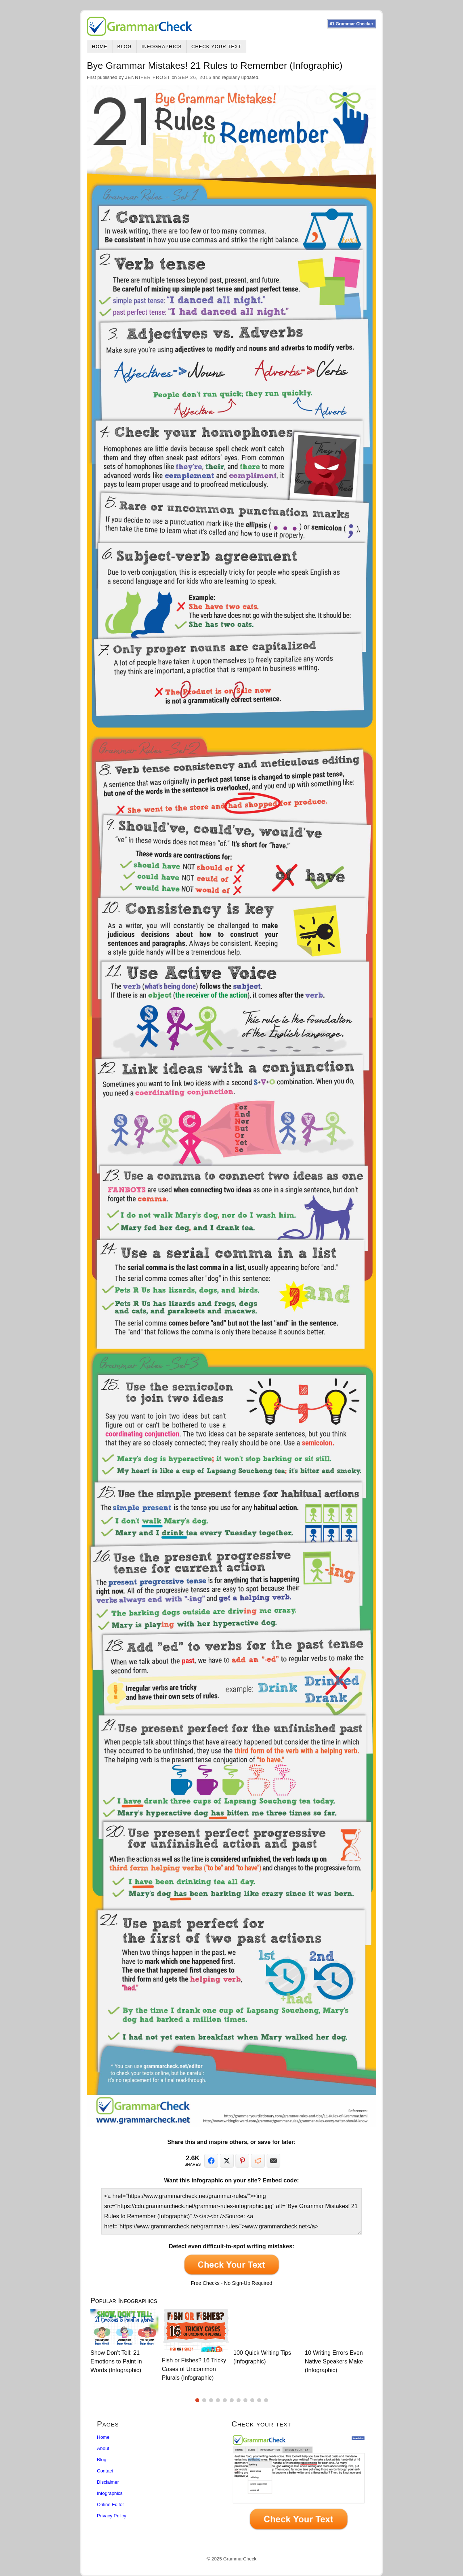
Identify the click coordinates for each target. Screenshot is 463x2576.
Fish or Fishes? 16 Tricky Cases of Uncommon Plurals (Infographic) (194, 2369)
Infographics (161, 46)
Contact (105, 2471)
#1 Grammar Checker (351, 23)
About (103, 2448)
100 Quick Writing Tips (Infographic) (262, 2357)
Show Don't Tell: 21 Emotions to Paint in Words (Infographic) (116, 2361)
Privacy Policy (111, 2515)
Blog (124, 46)
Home (99, 46)
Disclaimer (108, 2482)
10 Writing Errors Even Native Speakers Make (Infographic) (334, 2361)
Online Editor (110, 2504)
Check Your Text (216, 46)
